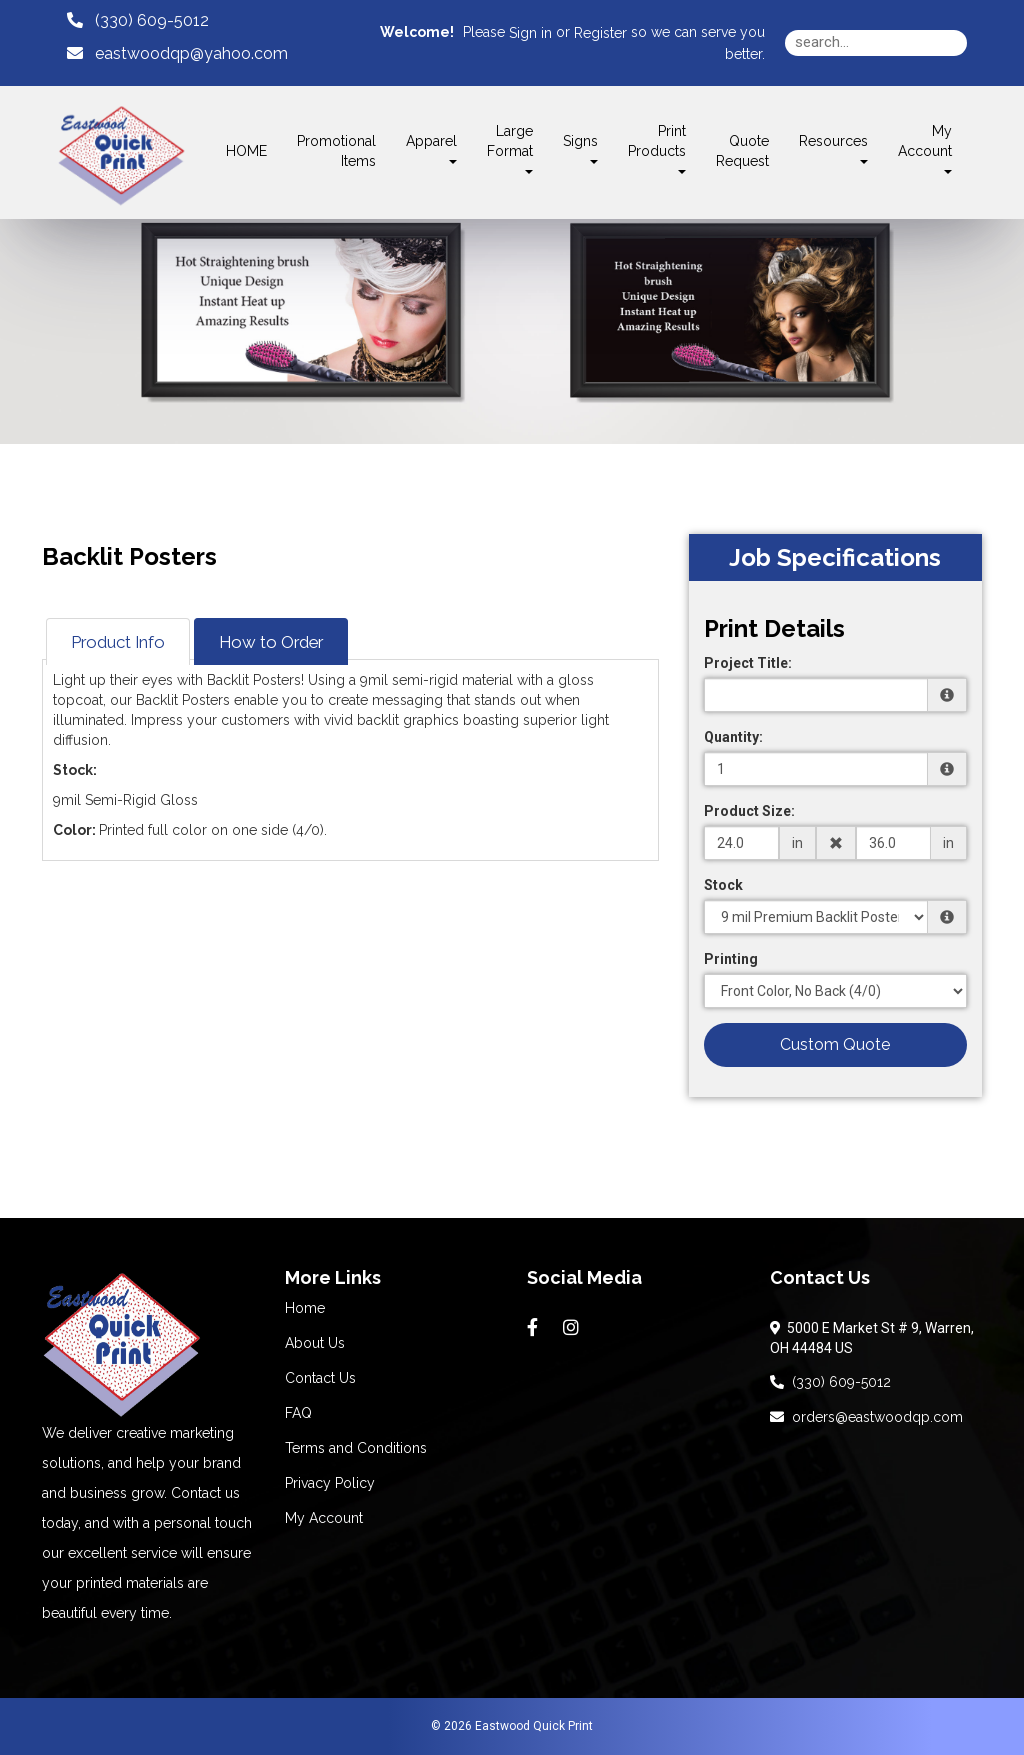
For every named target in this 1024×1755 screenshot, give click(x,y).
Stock (723, 885)
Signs (580, 148)
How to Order (271, 642)
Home (305, 1308)
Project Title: (748, 663)
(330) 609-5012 (830, 1382)
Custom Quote (835, 1044)
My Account (324, 1518)
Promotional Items (336, 151)
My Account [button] (925, 148)
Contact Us (320, 1378)
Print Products (657, 148)
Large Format (510, 148)
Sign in (530, 33)
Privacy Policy (330, 1483)
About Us (315, 1343)
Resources (833, 148)
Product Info (118, 642)
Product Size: (749, 811)
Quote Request (742, 151)
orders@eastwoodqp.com (866, 1417)
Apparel (431, 148)
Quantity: (733, 737)
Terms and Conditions (356, 1448)
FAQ (298, 1413)
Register (600, 33)
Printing (731, 959)
